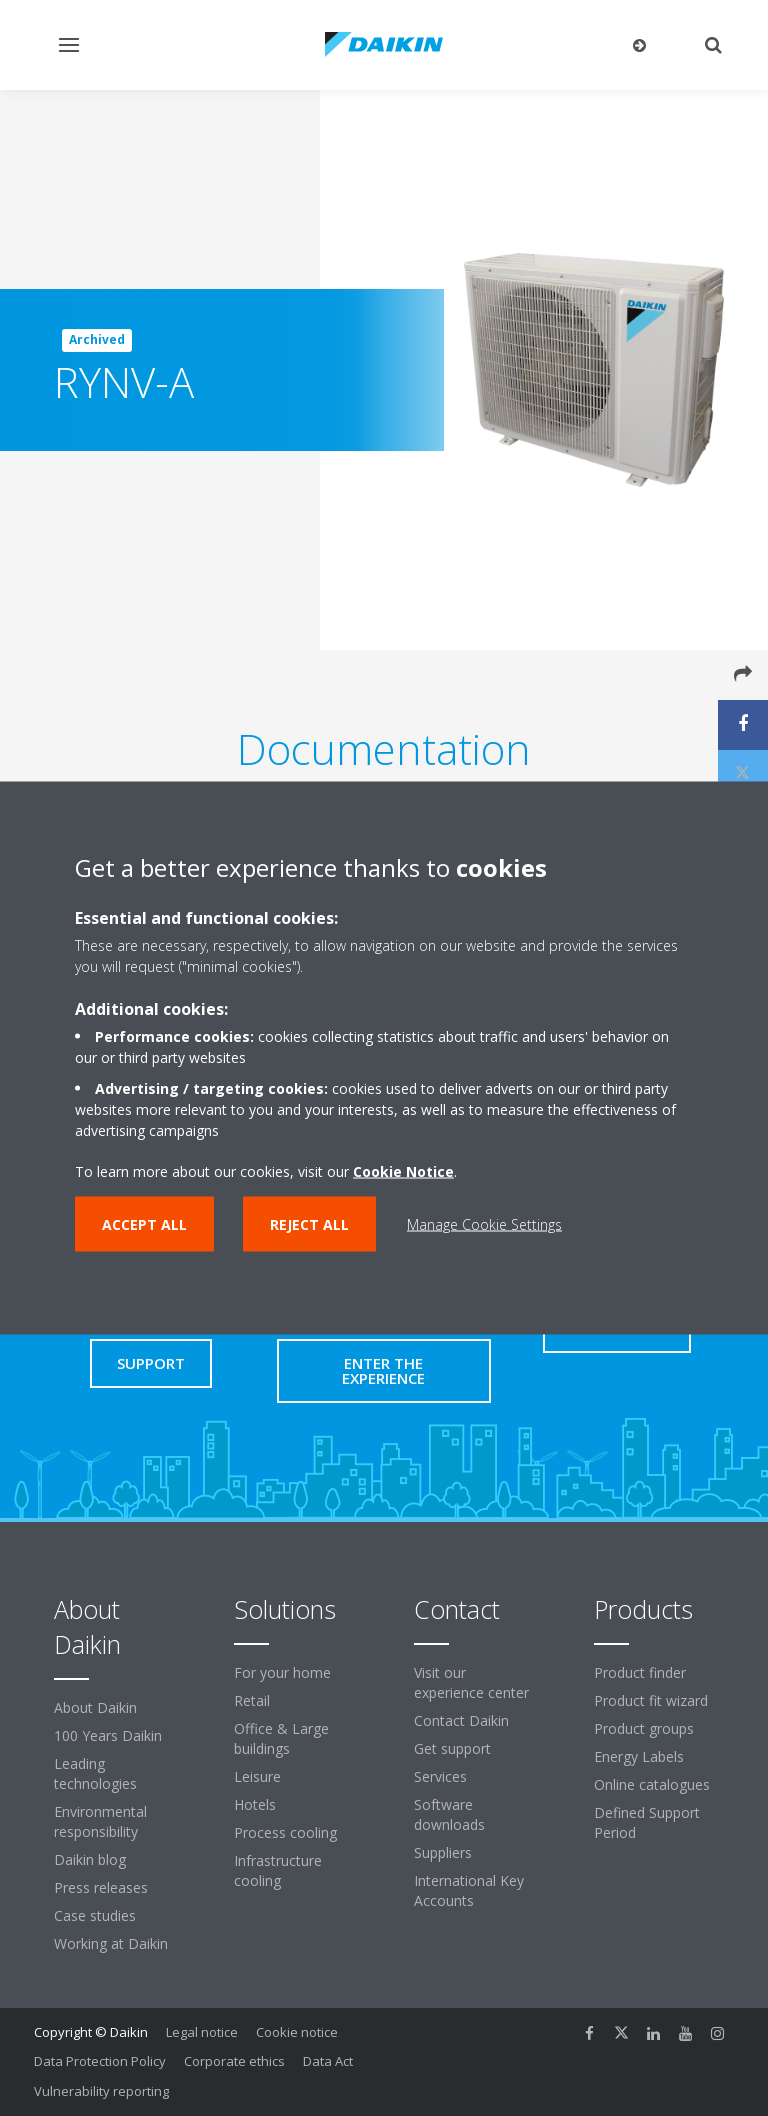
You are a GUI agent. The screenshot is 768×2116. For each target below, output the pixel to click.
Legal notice (202, 2032)
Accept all (144, 1224)
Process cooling (285, 1832)
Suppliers (443, 1852)
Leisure (257, 1776)
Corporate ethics (234, 2061)
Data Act (328, 2061)
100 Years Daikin (108, 1735)
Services (440, 1776)
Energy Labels (639, 1756)
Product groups (644, 1728)
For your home (282, 1672)
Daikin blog (90, 1859)
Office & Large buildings (281, 1738)
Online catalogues (652, 1784)
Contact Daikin (461, 1720)
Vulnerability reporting (101, 2091)
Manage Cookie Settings (484, 1224)
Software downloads (449, 1814)
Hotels (255, 1804)
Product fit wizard (651, 1700)
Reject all (309, 1224)
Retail (252, 1700)
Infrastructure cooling (278, 1870)
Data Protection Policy (100, 2061)
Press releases (101, 1887)
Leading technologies (95, 1773)
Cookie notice (297, 2032)
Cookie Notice (403, 1171)
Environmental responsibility (100, 1821)
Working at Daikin (111, 1943)
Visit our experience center (471, 1682)
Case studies (95, 1915)
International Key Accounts (469, 1890)
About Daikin (95, 1707)
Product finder (640, 1672)
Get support (452, 1748)
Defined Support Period (647, 1822)
